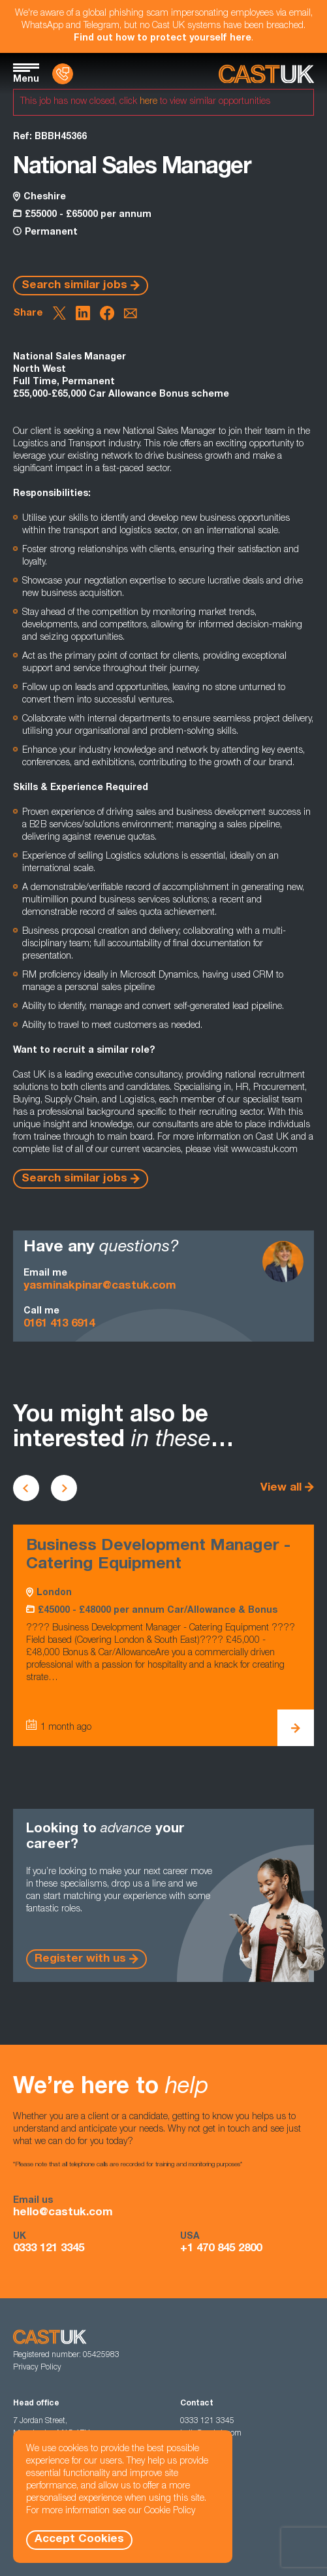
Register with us (80, 1959)
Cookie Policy (169, 2511)
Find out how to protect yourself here (162, 38)
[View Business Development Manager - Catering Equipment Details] (295, 1727)
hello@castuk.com (63, 2213)
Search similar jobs (74, 285)
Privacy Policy (37, 2367)
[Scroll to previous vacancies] (26, 1488)
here (148, 102)
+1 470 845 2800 (221, 2248)
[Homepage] (266, 74)
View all (281, 1488)
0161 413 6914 (59, 1324)
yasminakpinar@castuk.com (99, 1286)
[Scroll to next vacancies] (64, 1488)
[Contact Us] (62, 73)
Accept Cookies (79, 2539)
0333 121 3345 (48, 2248)
